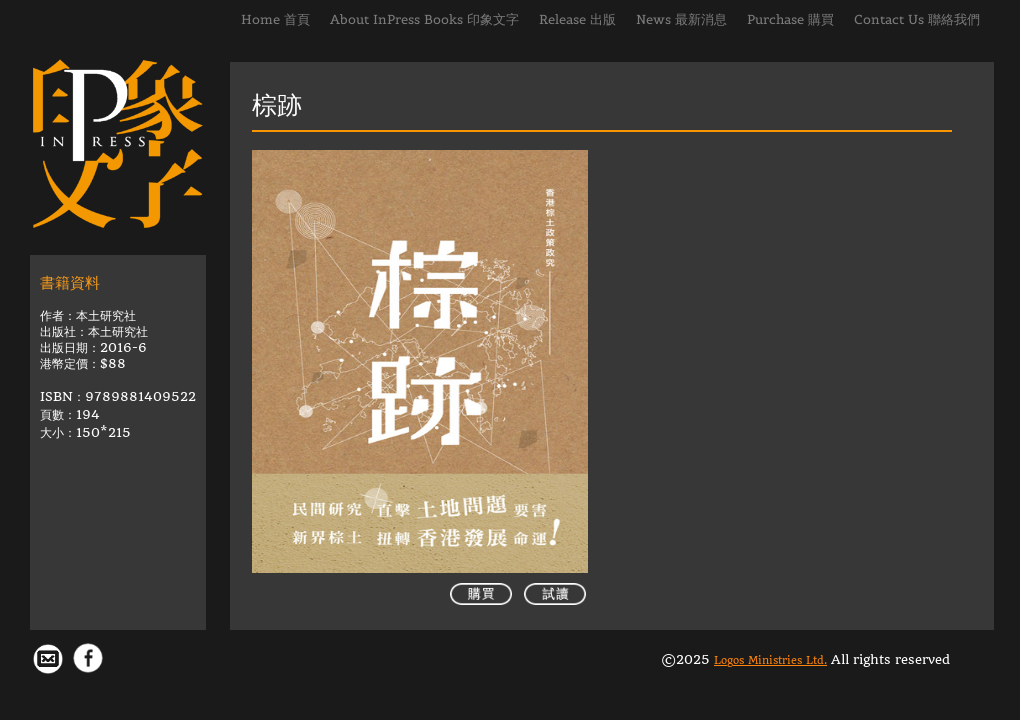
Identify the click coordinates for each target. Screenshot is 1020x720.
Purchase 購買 (790, 19)
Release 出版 (577, 19)
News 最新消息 (681, 19)
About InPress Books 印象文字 (424, 19)
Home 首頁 (275, 19)
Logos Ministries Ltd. (770, 660)
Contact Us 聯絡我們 (917, 19)
